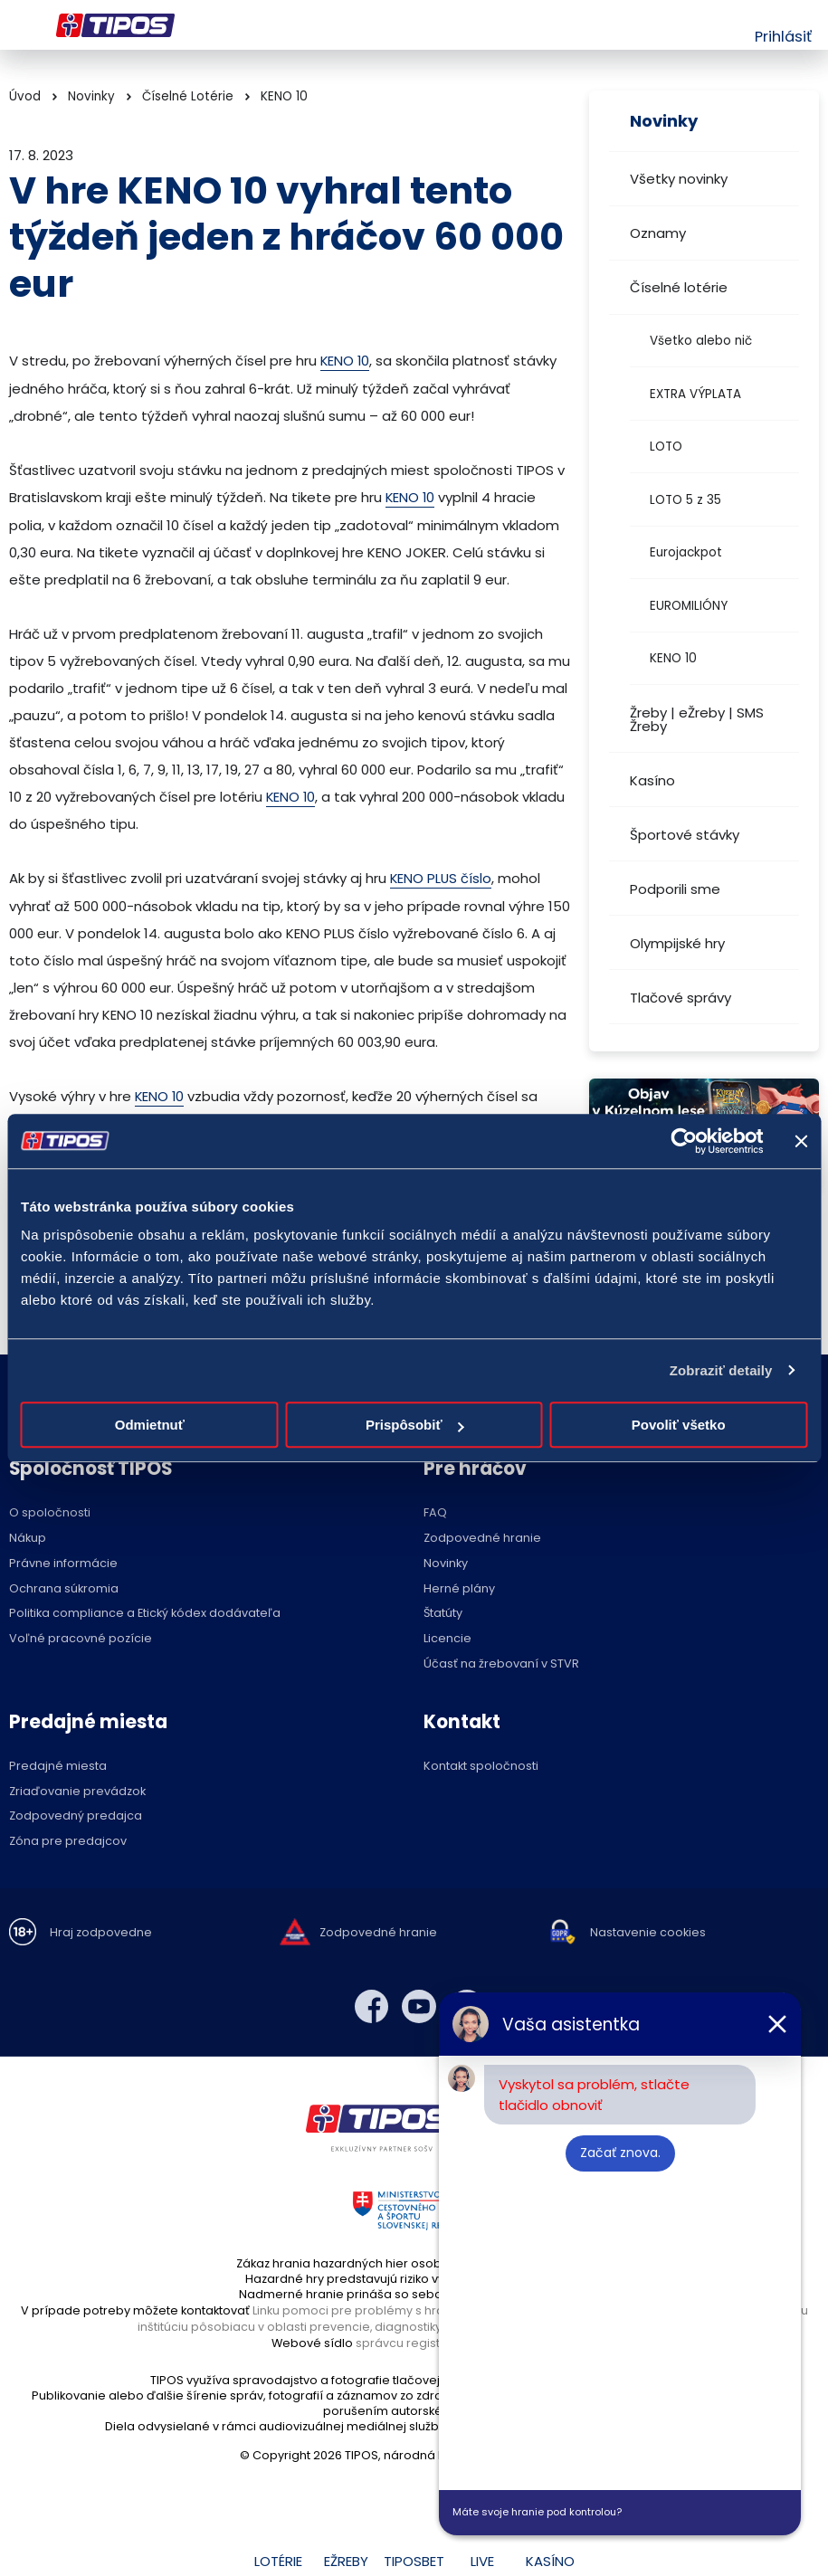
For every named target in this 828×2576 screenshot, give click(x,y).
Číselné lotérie (679, 287)
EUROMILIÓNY (689, 605)
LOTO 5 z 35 (685, 500)
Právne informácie (63, 1561)
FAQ (435, 1511)
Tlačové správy (680, 997)
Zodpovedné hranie (482, 1537)
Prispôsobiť (415, 1424)
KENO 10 (673, 658)
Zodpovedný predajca (75, 1814)
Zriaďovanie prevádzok (77, 1789)
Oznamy (658, 232)
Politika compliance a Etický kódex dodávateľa (145, 1612)
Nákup (27, 1537)
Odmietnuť (150, 1424)
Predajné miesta (58, 1764)
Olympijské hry (677, 943)
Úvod (25, 96)
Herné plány (459, 1586)
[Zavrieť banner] (801, 1141)
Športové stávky (684, 834)
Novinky (91, 96)
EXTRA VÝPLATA (695, 394)
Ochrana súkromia (64, 1586)
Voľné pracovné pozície (80, 1637)
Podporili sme (675, 888)
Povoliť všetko (679, 1424)
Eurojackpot (686, 552)
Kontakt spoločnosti (481, 1764)
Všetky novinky (679, 178)
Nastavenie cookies (648, 1931)
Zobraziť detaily (721, 1370)
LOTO (666, 446)
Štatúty (443, 1612)
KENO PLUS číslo (441, 876)
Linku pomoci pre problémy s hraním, (360, 2307)
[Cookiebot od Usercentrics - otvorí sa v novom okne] (683, 1141)
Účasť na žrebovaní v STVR (501, 1662)
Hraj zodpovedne (101, 1931)
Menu (20, 25)
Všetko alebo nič (701, 340)
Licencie (447, 1637)
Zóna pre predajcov (68, 1840)
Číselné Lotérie (187, 96)
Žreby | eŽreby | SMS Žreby (697, 719)
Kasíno (652, 780)
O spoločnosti (49, 1511)
